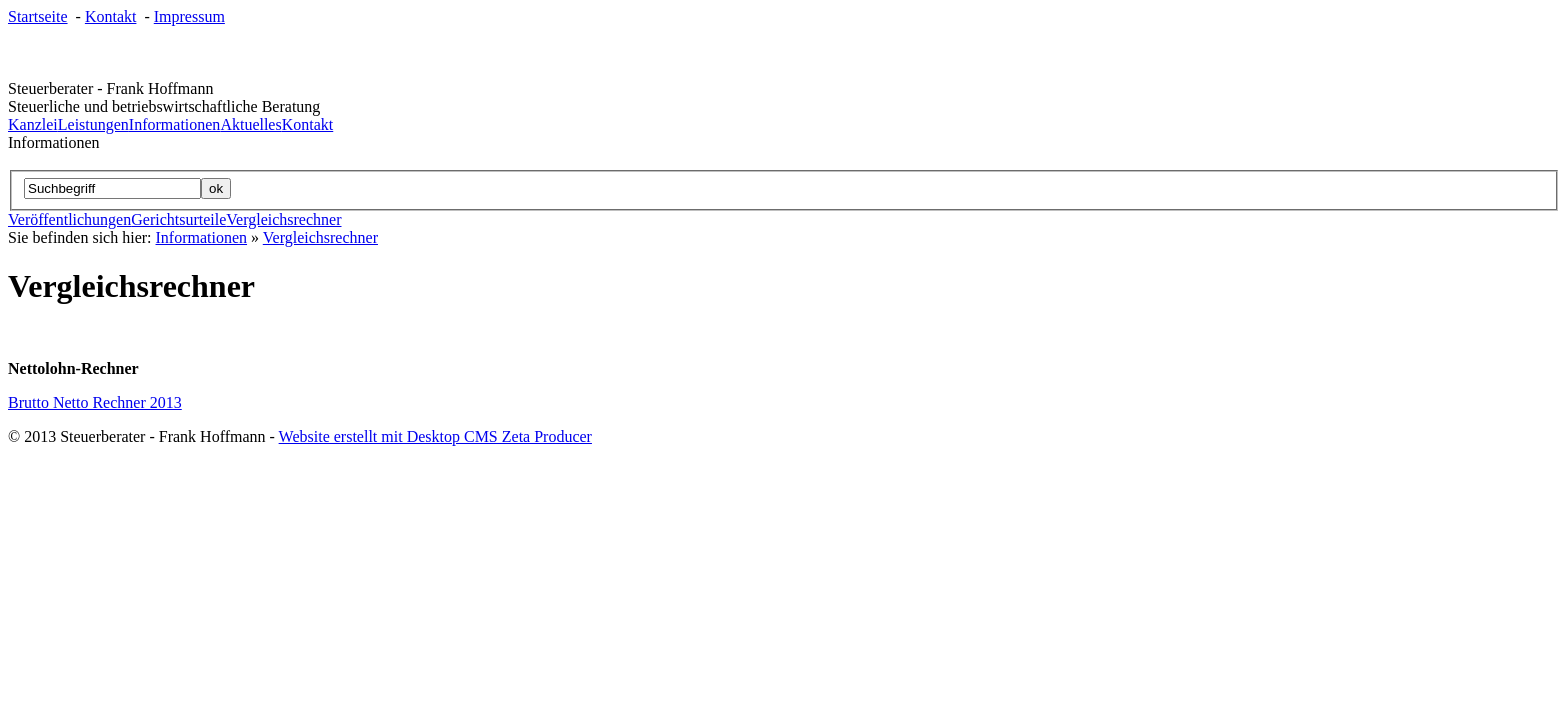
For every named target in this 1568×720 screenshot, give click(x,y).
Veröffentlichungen (69, 219)
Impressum (189, 16)
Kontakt (111, 16)
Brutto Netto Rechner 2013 (95, 402)
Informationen (175, 124)
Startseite (38, 16)
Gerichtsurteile (178, 219)
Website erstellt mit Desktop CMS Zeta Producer (435, 436)
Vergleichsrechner (283, 219)
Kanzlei (33, 124)
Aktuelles (250, 124)
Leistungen (93, 124)
